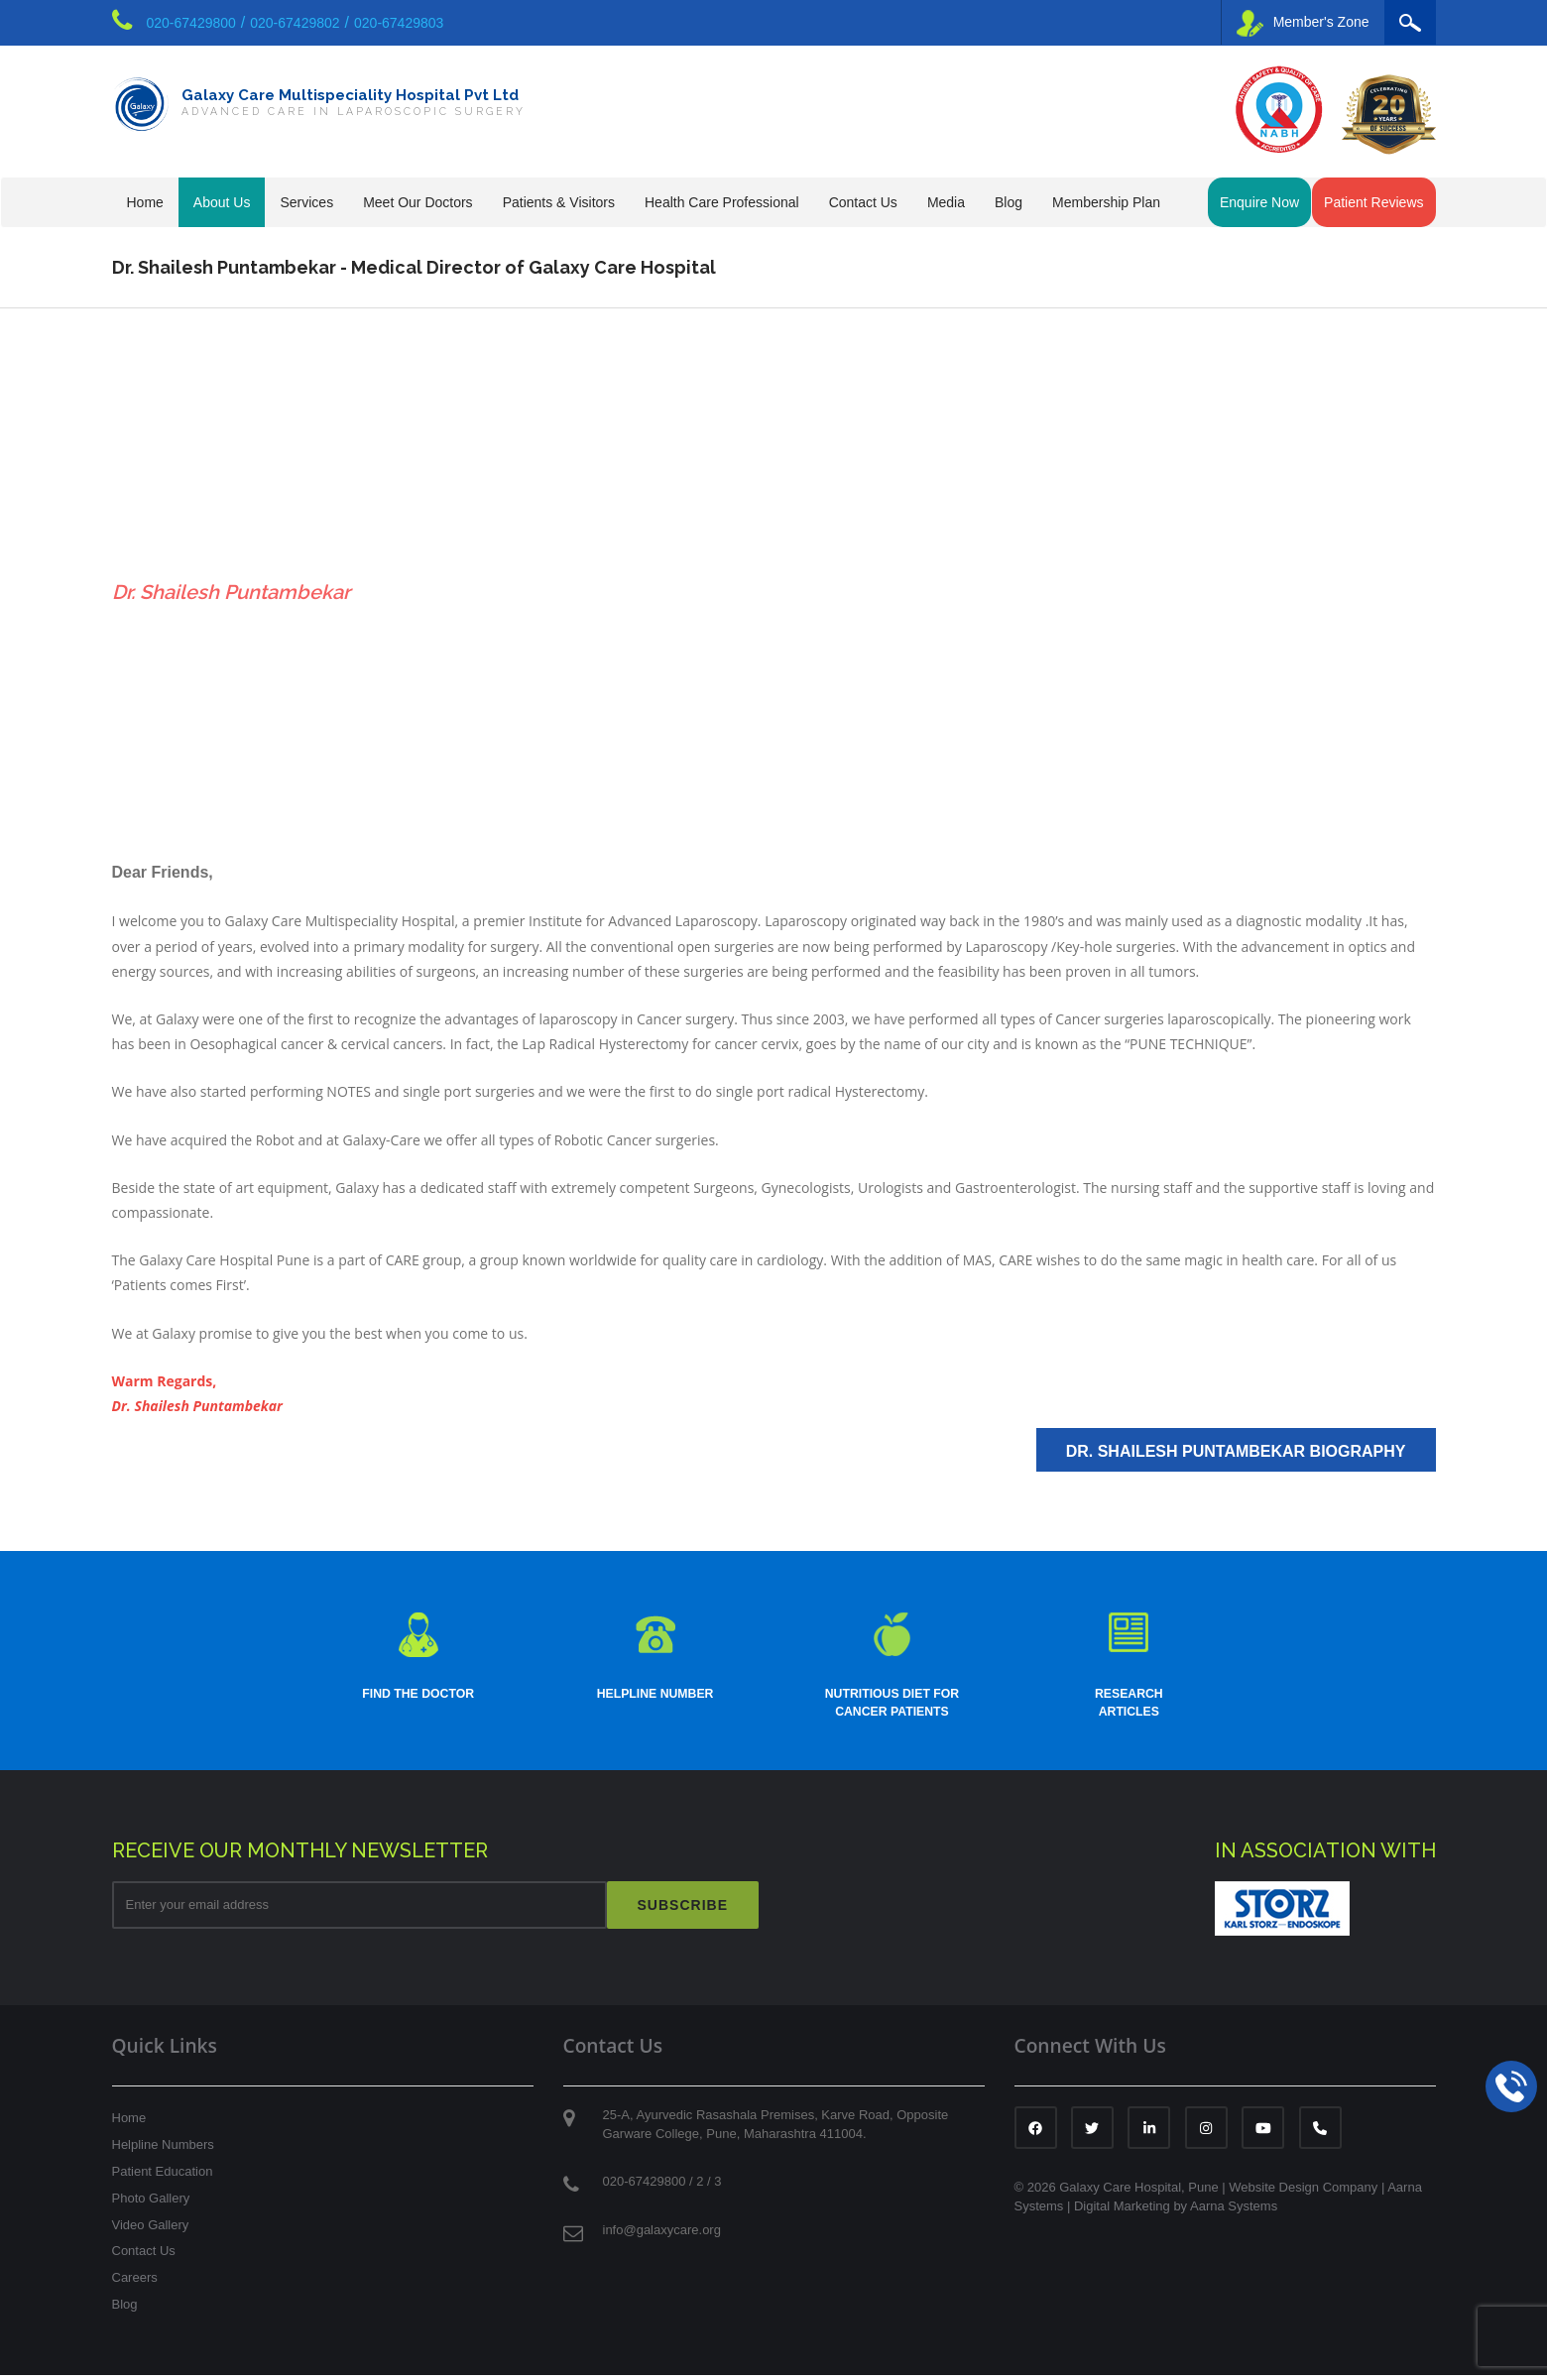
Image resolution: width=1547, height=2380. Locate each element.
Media (946, 202)
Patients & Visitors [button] (559, 202)
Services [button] (306, 202)
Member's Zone (1303, 23)
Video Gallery (150, 2229)
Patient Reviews (1373, 202)
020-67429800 (191, 23)
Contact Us (144, 2255)
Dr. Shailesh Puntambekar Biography (1236, 1451)
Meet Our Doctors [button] (417, 202)
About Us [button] (222, 202)
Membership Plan (1106, 202)
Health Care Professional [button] (722, 202)
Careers (135, 2282)
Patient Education (162, 2176)
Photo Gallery (151, 2203)
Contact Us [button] (863, 202)
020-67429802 (294, 23)
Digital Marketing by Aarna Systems (1175, 2210)
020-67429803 (398, 23)
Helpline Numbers (163, 2149)
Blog (1008, 202)
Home (145, 202)
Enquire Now (1259, 202)
